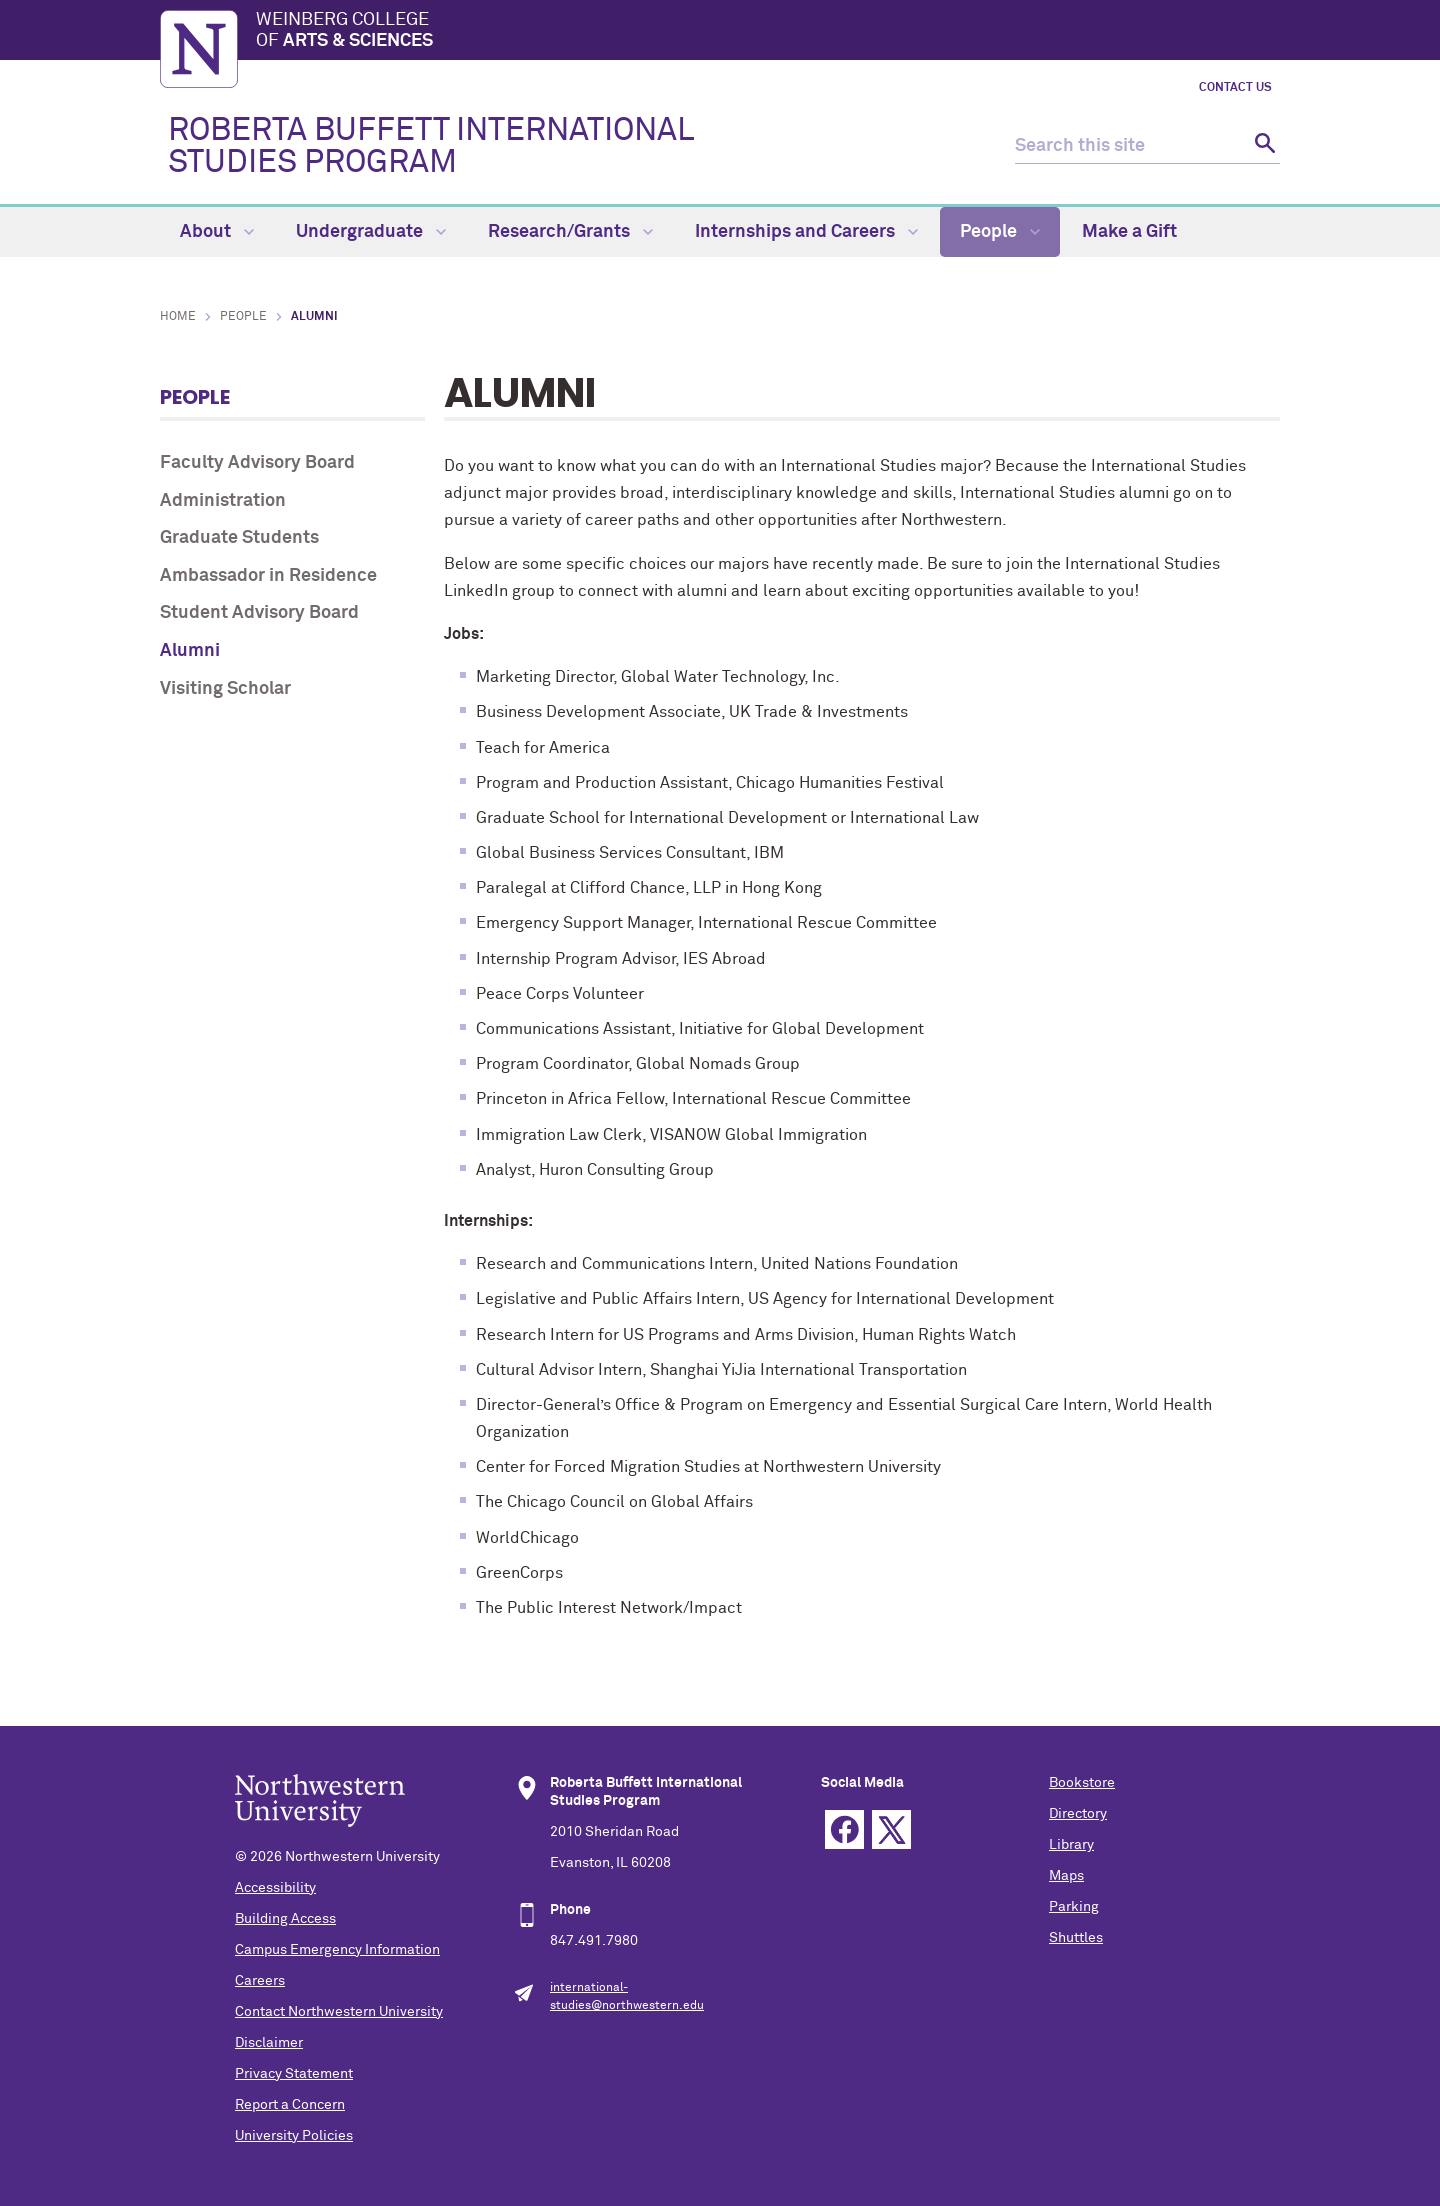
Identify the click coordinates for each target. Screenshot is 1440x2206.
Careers (260, 1981)
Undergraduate (371, 232)
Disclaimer (269, 2043)
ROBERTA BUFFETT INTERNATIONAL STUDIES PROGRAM (430, 147)
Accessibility (275, 1888)
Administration (223, 501)
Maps (1066, 1876)
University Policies (294, 2136)
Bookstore (1082, 1783)
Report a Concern (290, 2105)
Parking (1074, 1907)
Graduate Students (239, 538)
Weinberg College (768, 32)
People (1000, 232)
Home (178, 317)
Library (1071, 1845)
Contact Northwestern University (339, 2012)
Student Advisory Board (259, 613)
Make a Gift (1129, 232)
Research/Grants (570, 232)
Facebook (844, 1829)
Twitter (891, 1829)
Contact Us (1235, 88)
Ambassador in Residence (268, 576)
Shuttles (1076, 1938)
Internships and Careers (806, 232)
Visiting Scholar (225, 689)
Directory (1078, 1814)
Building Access (285, 1919)
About (217, 232)
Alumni (190, 651)
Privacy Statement (294, 2074)
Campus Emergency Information (337, 1950)
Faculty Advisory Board (257, 463)
